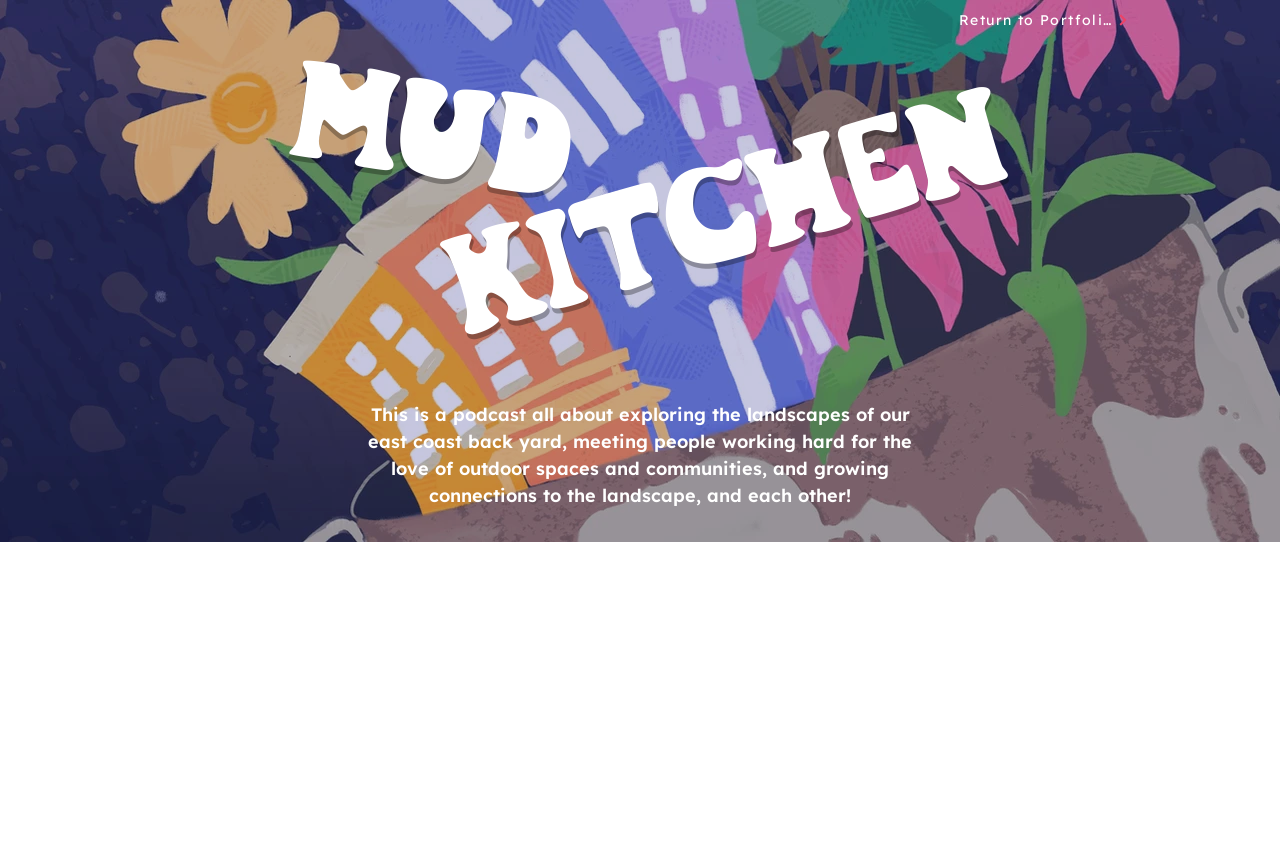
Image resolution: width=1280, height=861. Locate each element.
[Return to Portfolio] (1044, 20)
